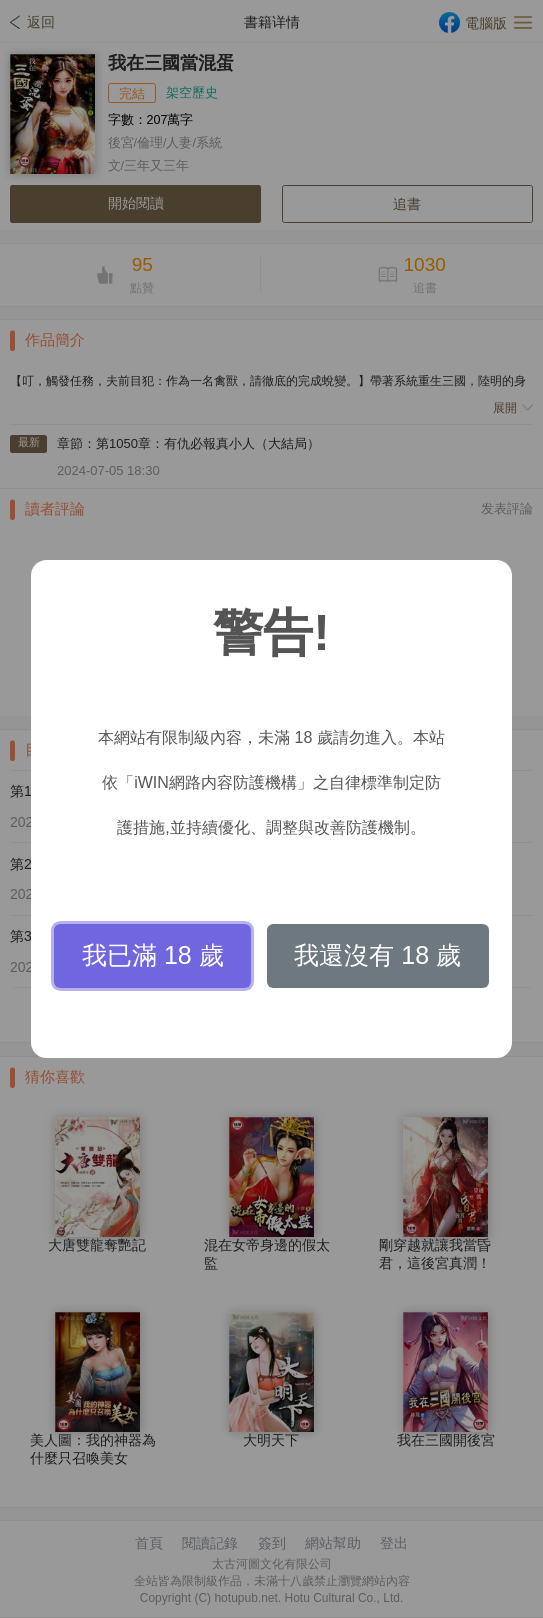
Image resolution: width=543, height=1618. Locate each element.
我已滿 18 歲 (153, 955)
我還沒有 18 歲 (377, 955)
